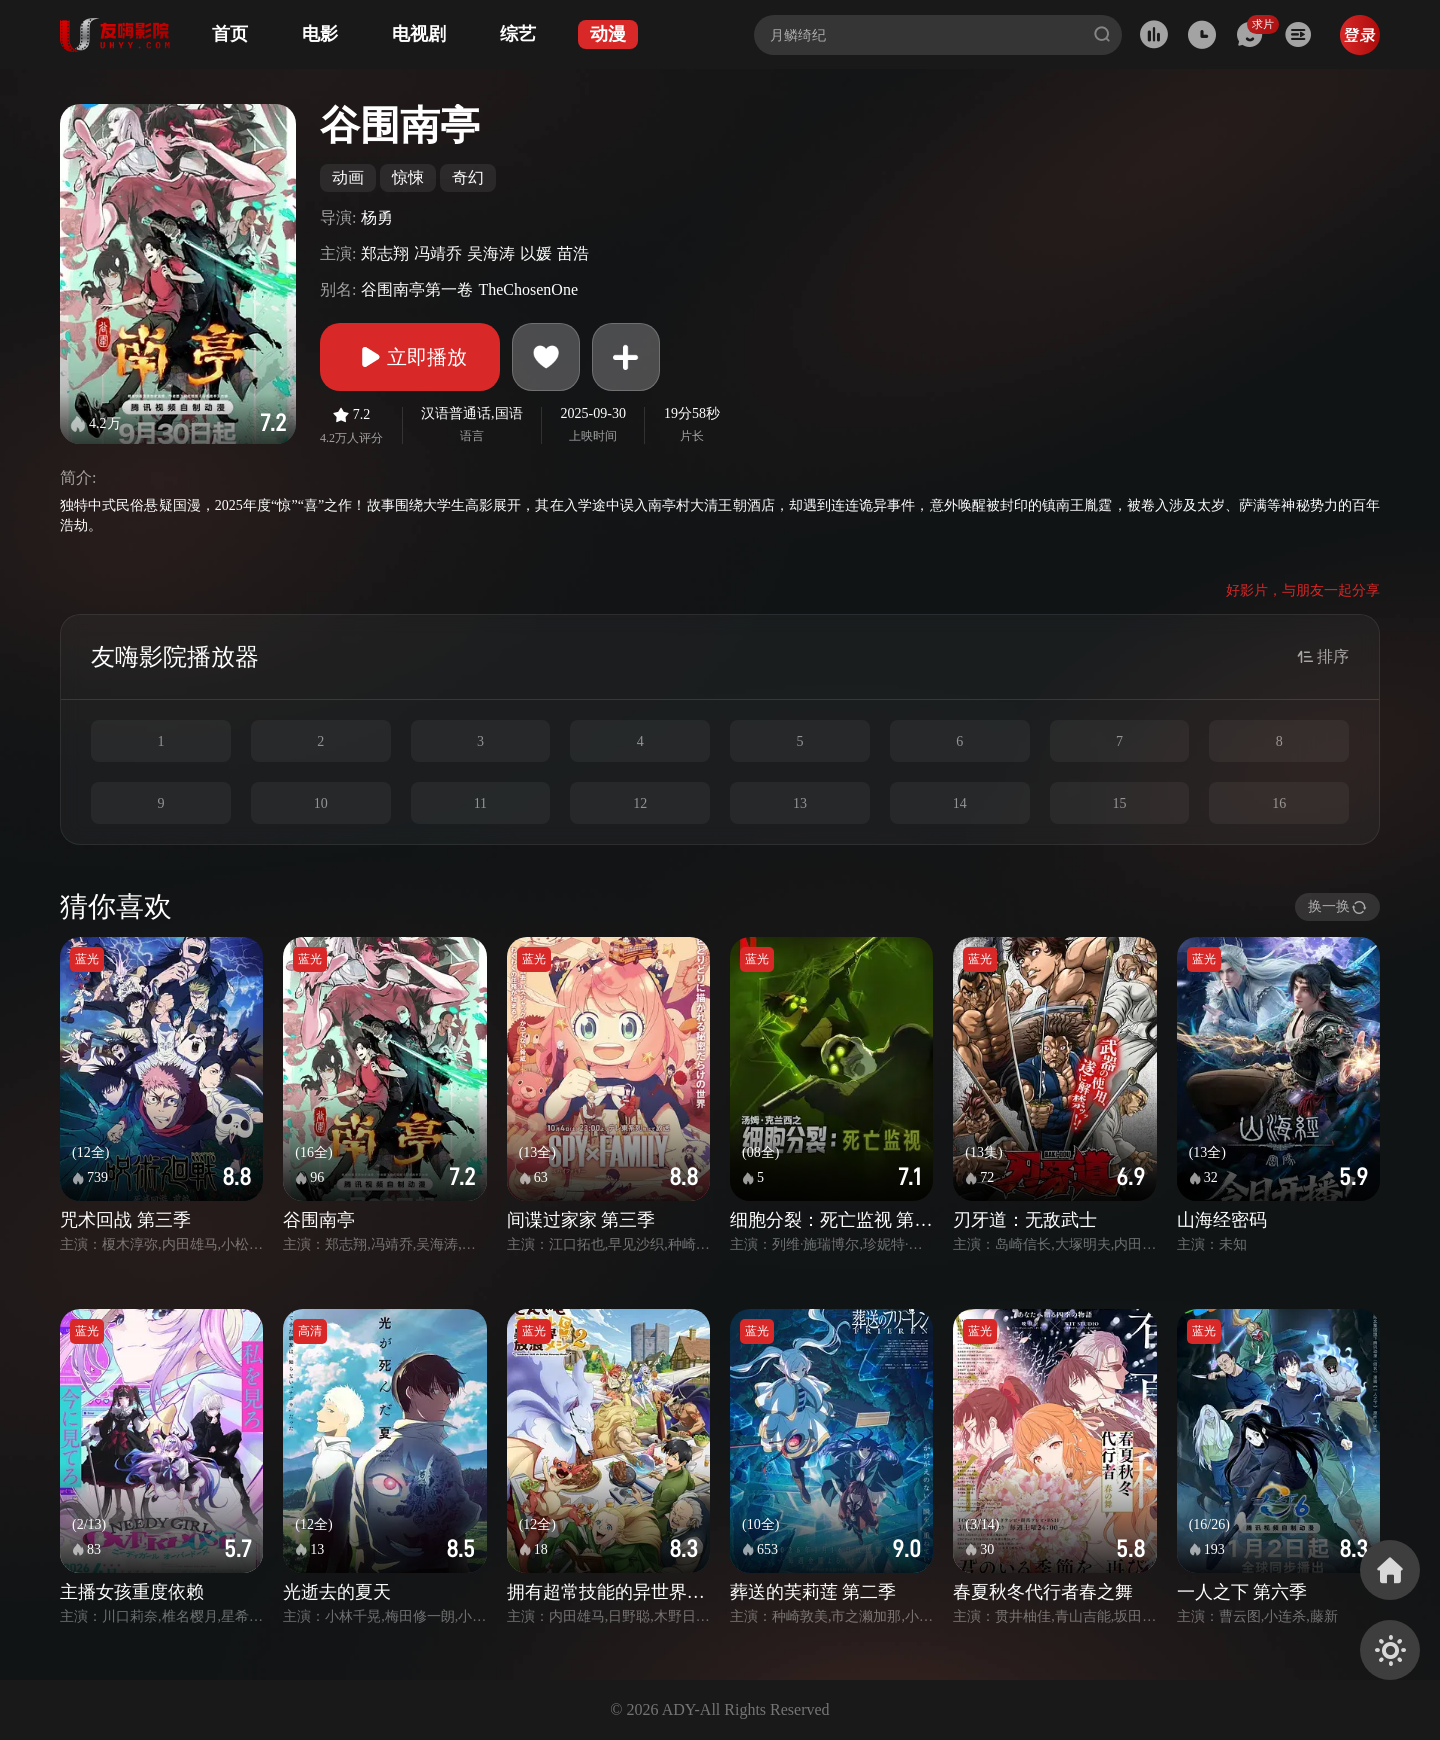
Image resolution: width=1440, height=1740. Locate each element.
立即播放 (410, 357)
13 (800, 803)
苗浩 (573, 253)
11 (480, 803)
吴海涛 (491, 253)
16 (1279, 803)
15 (1119, 803)
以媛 (536, 253)
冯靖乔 (438, 253)
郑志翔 (385, 253)
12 (640, 803)
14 (960, 803)
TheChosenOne (528, 289)
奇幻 (468, 177)
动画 (348, 177)
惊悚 (408, 177)
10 (321, 803)
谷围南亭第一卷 (417, 289)
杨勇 (377, 217)
